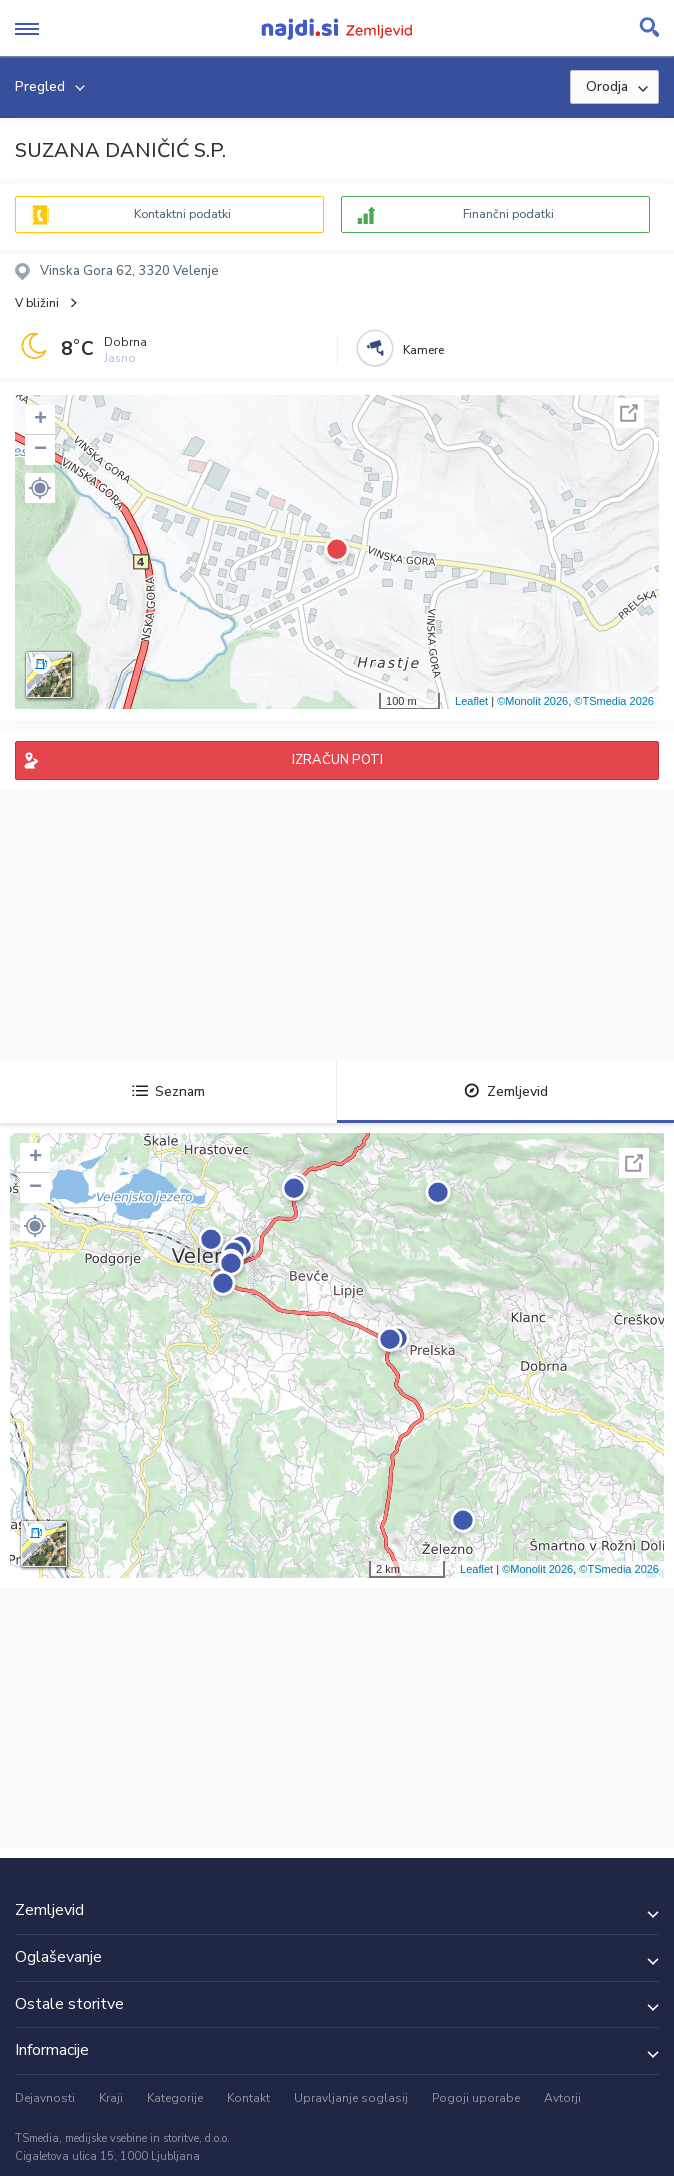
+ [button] (40, 420)
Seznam (168, 1091)
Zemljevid (506, 1091)
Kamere (423, 350)
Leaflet (471, 701)
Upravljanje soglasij (351, 2098)
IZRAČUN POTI (337, 760)
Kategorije (175, 2098)
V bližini (37, 303)
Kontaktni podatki (182, 214)
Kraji (111, 2098)
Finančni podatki (508, 214)
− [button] (40, 450)
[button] (40, 488)
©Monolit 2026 (532, 701)
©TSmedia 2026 (614, 701)
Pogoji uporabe (476, 2098)
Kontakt (248, 2098)
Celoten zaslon (629, 413)
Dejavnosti (45, 2098)
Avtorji (562, 2098)
